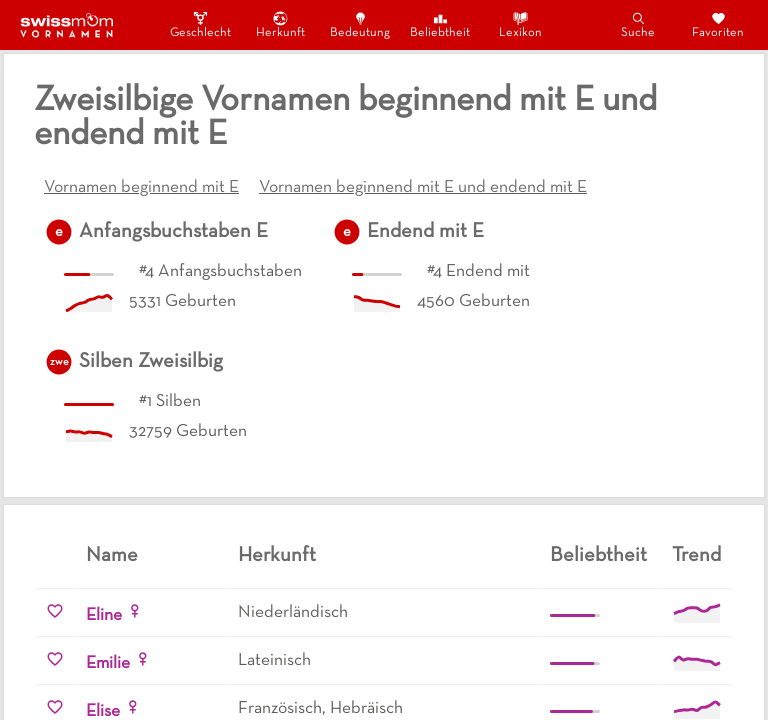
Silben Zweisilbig (151, 362)
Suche (638, 24)
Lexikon (520, 24)
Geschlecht (200, 24)
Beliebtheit (440, 24)
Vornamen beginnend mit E (141, 188)
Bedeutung (360, 24)
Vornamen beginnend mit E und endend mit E (423, 188)
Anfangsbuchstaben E (173, 232)
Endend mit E (425, 232)
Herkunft (280, 24)
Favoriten (718, 24)
